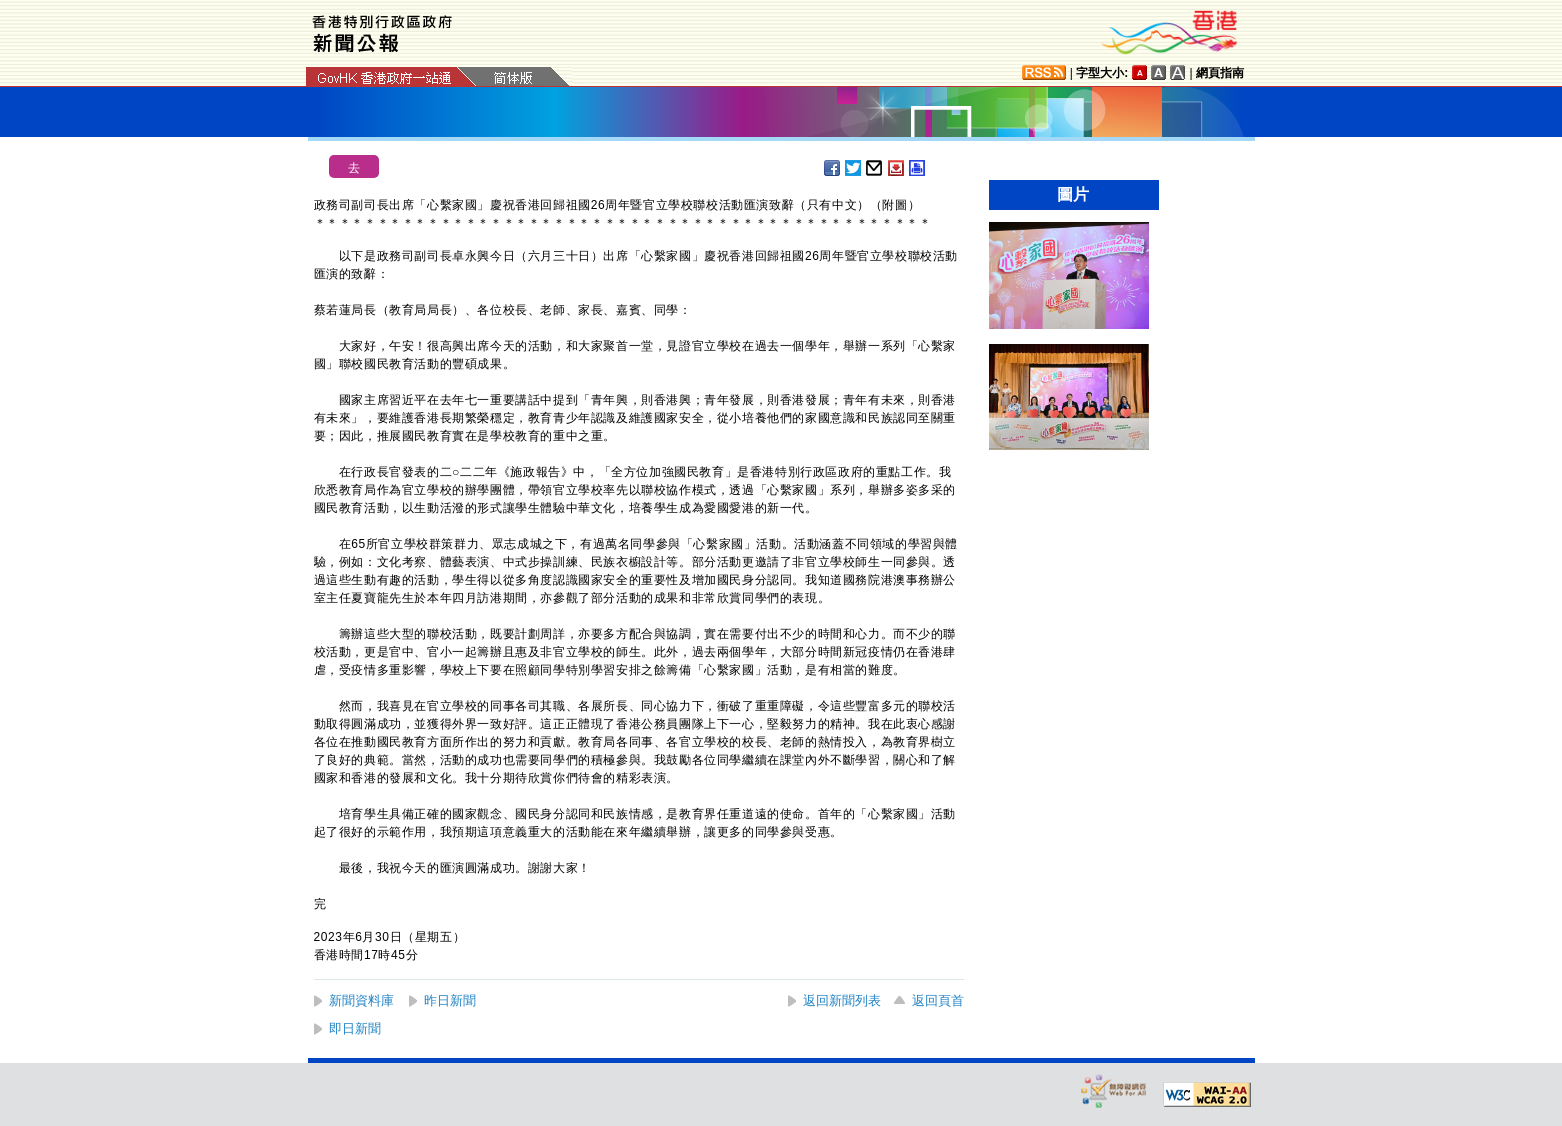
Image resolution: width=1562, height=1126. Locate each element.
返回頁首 (938, 1000)
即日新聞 (355, 1028)
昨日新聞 (450, 1000)
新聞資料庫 (361, 1000)
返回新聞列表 (842, 1000)
